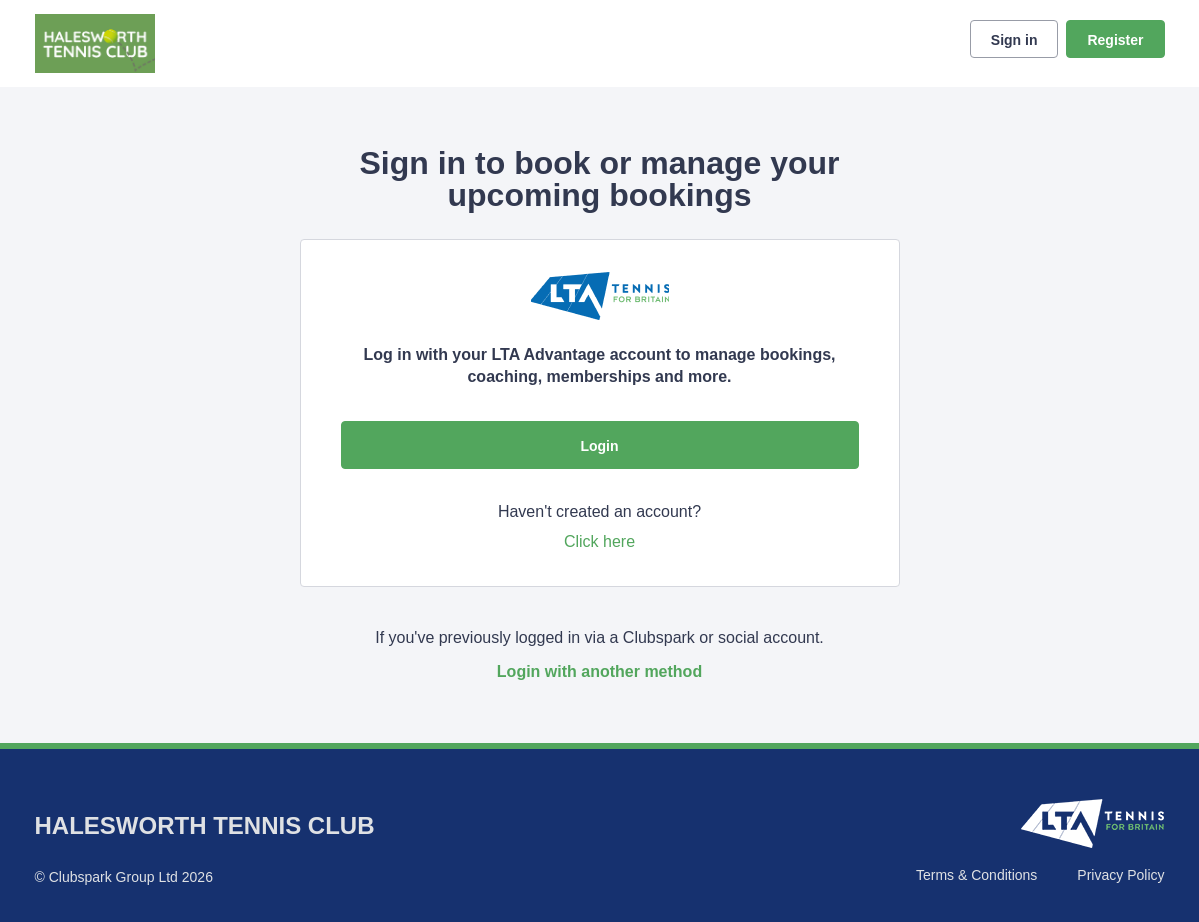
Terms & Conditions (976, 875)
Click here (599, 541)
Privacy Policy (1120, 875)
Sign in (1014, 40)
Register (1115, 40)
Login (599, 446)
